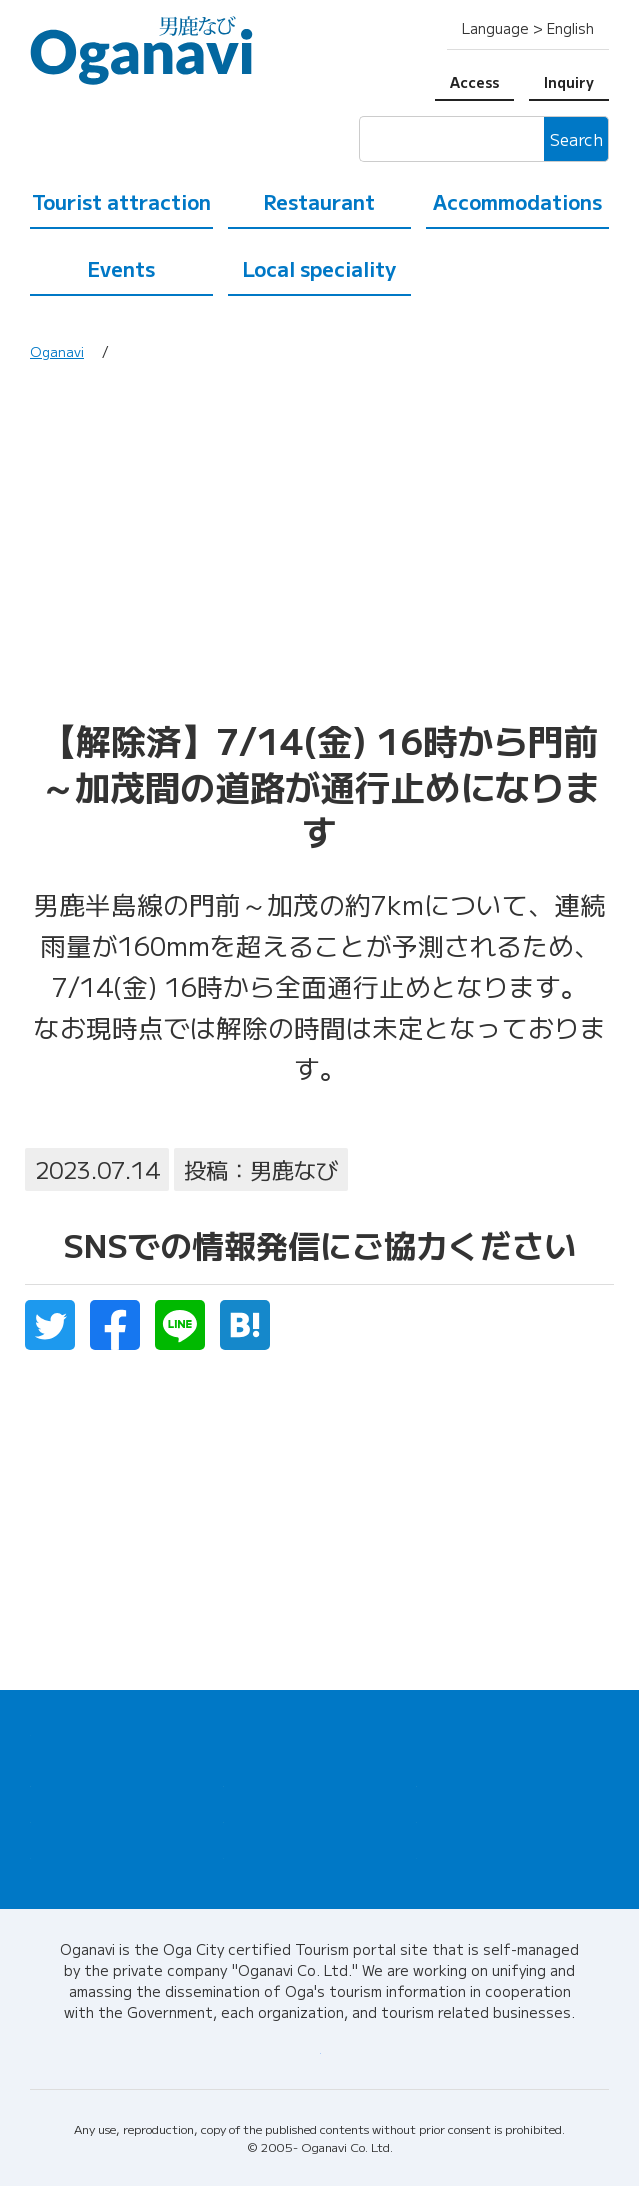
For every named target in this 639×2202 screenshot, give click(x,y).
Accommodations (517, 201)
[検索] (451, 139)
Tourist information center (509, 1785)
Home (49, 1730)
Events (121, 268)
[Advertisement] (319, 547)
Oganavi (57, 351)
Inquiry (569, 82)
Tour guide (453, 1825)
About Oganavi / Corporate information (320, 2064)
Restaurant (319, 201)
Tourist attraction (121, 201)
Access (474, 82)
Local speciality (319, 268)
